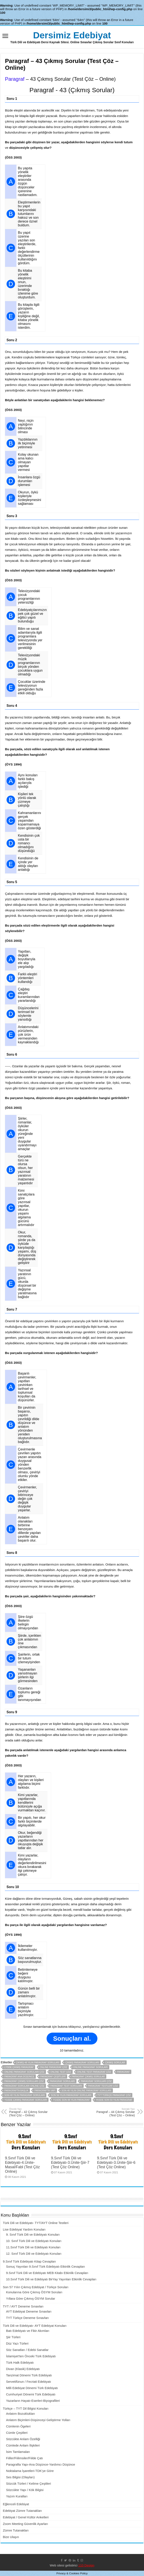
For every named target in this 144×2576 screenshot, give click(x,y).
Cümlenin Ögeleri (18, 2426)
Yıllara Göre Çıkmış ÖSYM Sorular (30, 2298)
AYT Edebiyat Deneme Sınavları (28, 2311)
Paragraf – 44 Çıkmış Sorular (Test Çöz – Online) (113, 2112)
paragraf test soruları (66, 2086)
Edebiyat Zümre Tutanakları (22, 2510)
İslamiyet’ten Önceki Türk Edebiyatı (31, 2356)
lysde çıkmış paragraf (19, 2067)
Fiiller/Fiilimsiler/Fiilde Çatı (24, 2458)
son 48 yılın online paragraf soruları (86, 2090)
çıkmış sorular (115, 2062)
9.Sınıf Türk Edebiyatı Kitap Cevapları (29, 2261)
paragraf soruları (62, 2081)
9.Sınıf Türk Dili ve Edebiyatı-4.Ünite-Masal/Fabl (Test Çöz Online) (22, 2165)
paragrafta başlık (16, 2090)
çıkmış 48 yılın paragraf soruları (38, 2062)
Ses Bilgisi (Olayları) (20, 2477)
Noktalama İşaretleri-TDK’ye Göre (30, 2471)
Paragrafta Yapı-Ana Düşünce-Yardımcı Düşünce (40, 2464)
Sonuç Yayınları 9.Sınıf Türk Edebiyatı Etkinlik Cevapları (45, 2266)
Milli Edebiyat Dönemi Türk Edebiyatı (32, 2388)
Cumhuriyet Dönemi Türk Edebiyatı (30, 2394)
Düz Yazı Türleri (17, 2343)
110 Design (86, 2565)
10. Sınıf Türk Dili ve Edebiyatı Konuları (33, 2241)
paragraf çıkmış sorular (88, 2076)
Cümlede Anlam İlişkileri (23, 2445)
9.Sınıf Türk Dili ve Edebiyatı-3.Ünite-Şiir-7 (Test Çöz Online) (70, 2162)
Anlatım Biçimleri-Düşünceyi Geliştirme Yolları (38, 2420)
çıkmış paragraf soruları (82, 2062)
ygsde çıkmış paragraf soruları (25, 2100)
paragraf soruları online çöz (24, 2086)
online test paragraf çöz (94, 2072)
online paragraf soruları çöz (24, 2072)
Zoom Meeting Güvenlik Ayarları (25, 2524)
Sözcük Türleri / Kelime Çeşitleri (28, 2483)
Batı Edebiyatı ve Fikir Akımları (27, 2330)
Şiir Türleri (13, 2337)
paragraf (123, 2072)
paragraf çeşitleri (53, 2076)
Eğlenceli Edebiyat (16, 2504)
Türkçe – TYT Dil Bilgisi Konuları (25, 2408)
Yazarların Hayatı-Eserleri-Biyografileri (33, 2400)
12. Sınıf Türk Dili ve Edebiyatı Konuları (33, 2253)
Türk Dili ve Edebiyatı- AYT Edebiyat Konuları (34, 2325)
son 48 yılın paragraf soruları (24, 2095)
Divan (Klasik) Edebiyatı (23, 2369)
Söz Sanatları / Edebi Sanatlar (27, 2350)
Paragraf (14, 79)
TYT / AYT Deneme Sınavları (23, 2306)
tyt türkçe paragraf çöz (114, 2095)
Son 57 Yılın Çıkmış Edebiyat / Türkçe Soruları (35, 2287)
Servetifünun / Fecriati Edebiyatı (28, 2381)
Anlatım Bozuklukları (20, 2413)
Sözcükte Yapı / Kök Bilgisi (24, 2490)
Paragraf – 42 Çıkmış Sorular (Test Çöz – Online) (31, 2112)
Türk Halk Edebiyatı (20, 2362)
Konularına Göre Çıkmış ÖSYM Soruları (34, 2292)
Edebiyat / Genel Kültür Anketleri (25, 2517)
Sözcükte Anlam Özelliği (23, 2439)
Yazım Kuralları (16, 2496)
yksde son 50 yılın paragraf (114, 2100)
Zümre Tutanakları (16, 2530)
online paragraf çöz (53, 2067)
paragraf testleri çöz (103, 2086)
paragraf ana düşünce (19, 2076)
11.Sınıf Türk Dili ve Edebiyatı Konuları (33, 2247)
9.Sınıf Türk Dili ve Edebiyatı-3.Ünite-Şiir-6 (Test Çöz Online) (116, 2162)
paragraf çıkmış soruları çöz (24, 2081)
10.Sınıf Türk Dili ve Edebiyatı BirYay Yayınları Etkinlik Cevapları (51, 2279)
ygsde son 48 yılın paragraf (71, 2100)
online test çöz (60, 2072)
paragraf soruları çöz (96, 2081)
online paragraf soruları (90, 2067)
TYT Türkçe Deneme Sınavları (27, 2318)
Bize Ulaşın (11, 2537)
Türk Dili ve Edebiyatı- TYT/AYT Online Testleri (35, 2223)
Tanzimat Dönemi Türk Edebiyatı (29, 2375)
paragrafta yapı (44, 2090)
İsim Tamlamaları (18, 2452)
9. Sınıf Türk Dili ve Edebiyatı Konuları (33, 2234)
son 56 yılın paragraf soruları (71, 2095)
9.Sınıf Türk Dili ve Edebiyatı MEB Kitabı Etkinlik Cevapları (47, 2273)
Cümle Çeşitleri (17, 2432)
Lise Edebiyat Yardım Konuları (24, 2229)
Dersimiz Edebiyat (72, 35)
